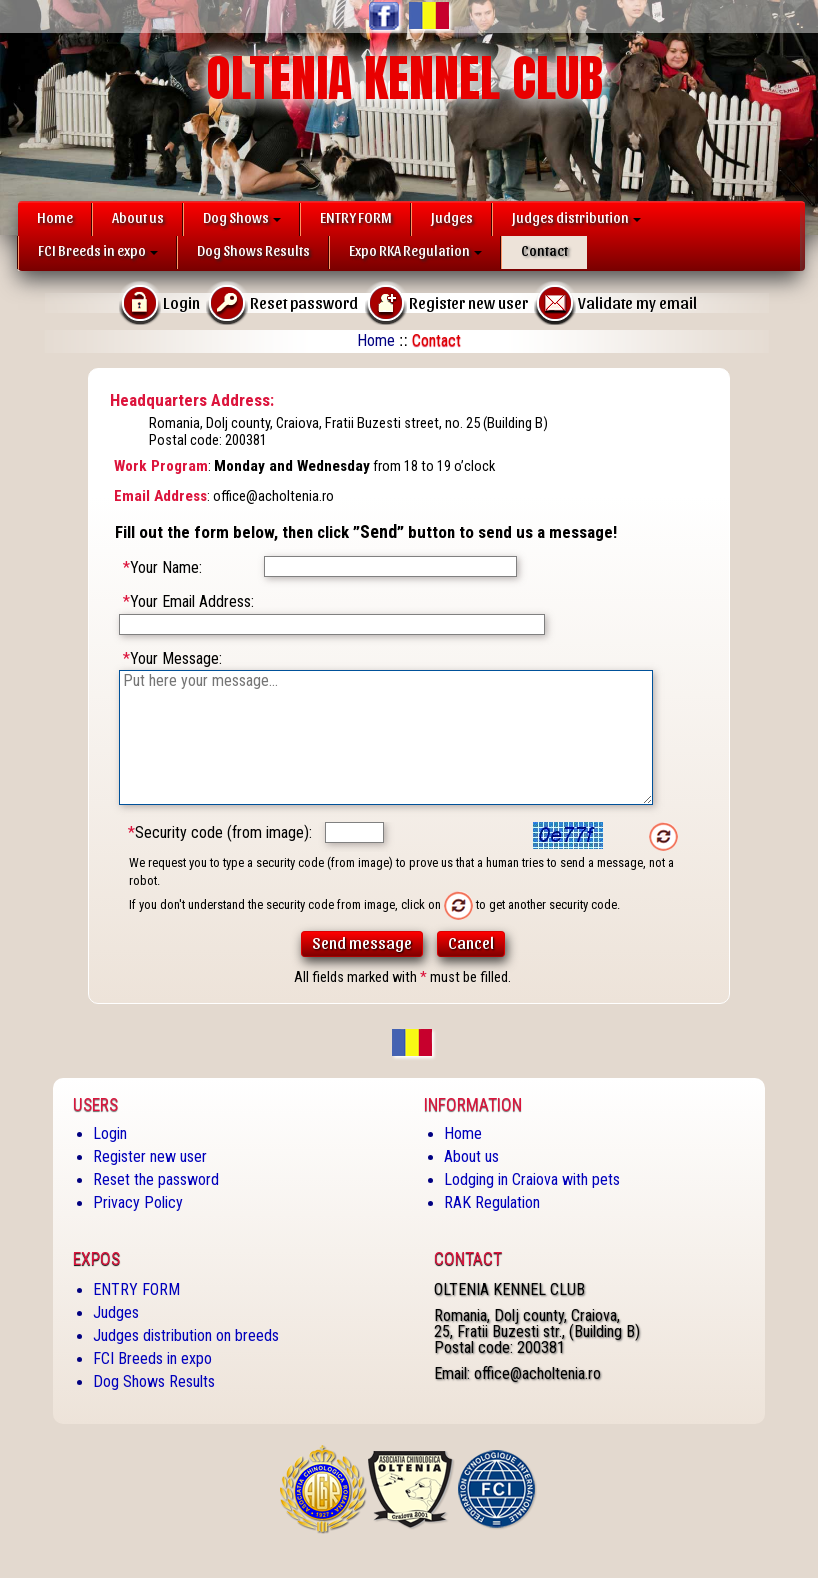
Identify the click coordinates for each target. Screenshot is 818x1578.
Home (55, 217)
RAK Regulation (492, 1202)
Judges (452, 217)
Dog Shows (242, 217)
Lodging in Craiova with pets (532, 1179)
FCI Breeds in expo (98, 250)
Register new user (150, 1156)
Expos (96, 1259)
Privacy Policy (138, 1202)
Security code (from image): (220, 832)
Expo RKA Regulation (415, 250)
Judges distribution (576, 217)
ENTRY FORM (356, 217)
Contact (544, 250)
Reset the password (156, 1179)
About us (138, 217)
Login (110, 1133)
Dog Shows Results (253, 250)
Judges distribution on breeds (186, 1335)
